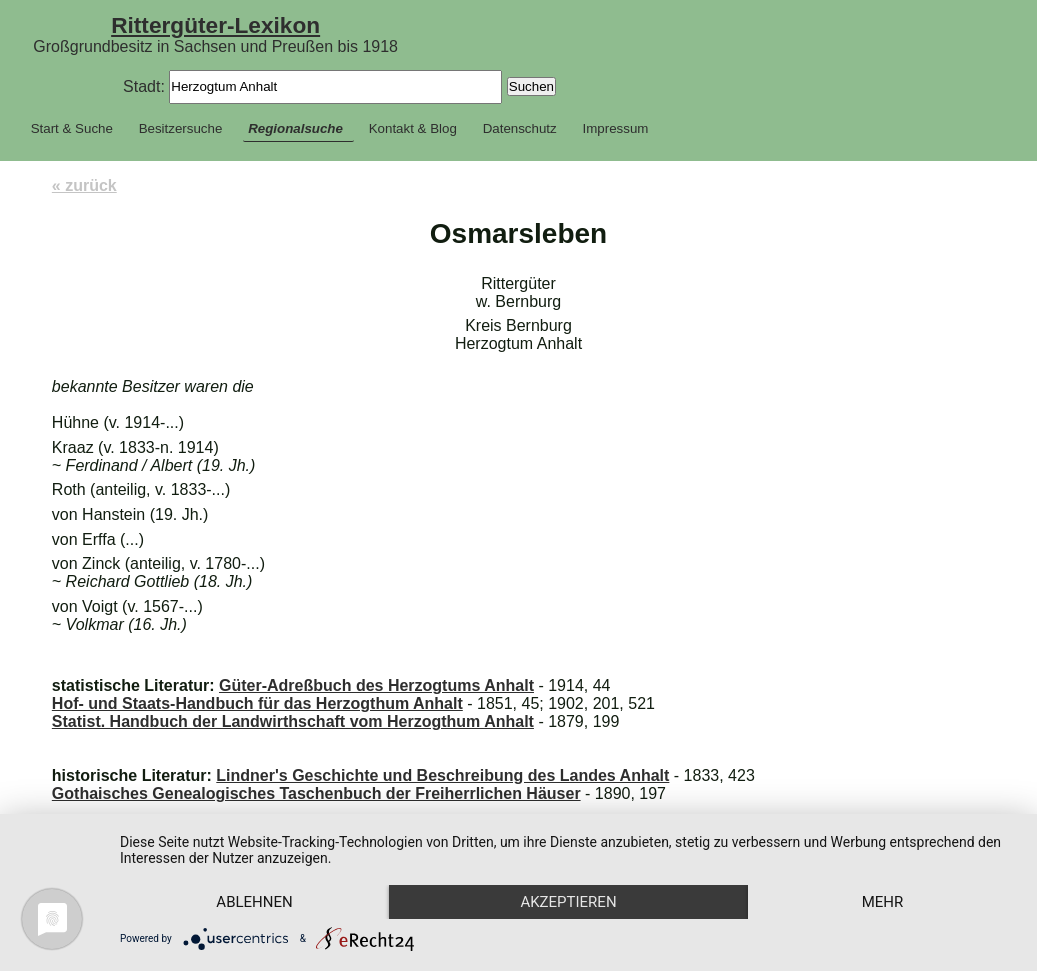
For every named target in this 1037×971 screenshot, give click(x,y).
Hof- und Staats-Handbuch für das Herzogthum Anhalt (257, 703)
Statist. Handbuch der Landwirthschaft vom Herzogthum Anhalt (293, 721)
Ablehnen (254, 902)
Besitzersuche (181, 128)
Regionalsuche (295, 128)
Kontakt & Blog (413, 128)
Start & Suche (72, 128)
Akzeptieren (568, 902)
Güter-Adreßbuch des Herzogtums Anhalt (376, 685)
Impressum (616, 128)
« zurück (84, 185)
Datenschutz (520, 128)
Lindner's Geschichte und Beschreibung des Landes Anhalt (442, 775)
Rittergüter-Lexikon (215, 25)
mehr (883, 902)
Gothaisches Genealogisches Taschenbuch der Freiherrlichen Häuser (316, 793)
